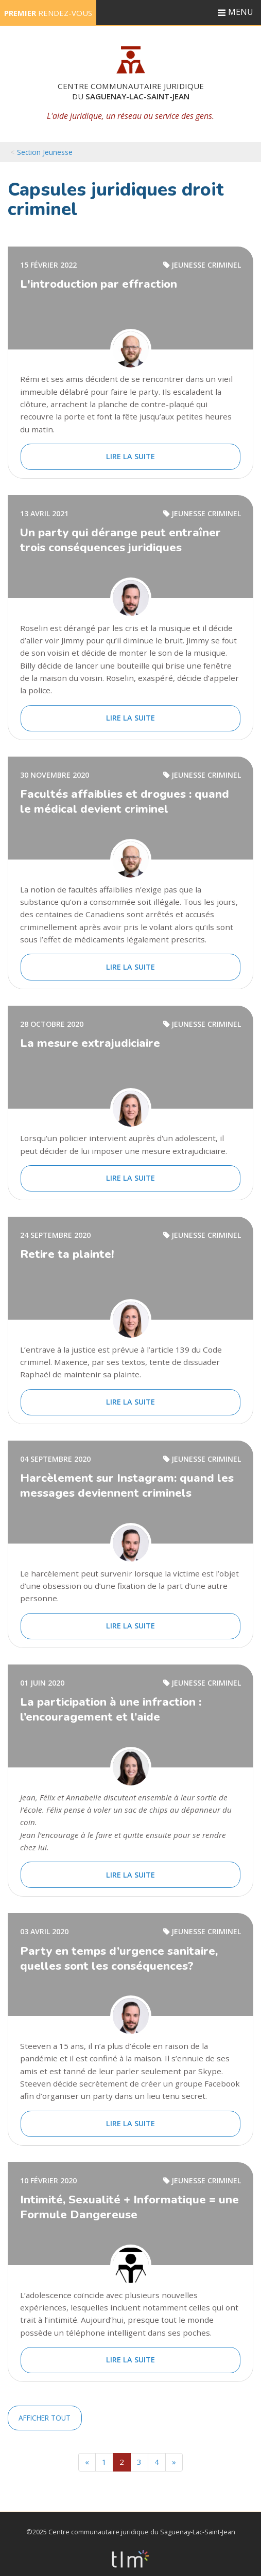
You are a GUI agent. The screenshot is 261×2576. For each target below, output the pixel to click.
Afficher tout (45, 2418)
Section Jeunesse (45, 152)
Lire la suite (130, 456)
